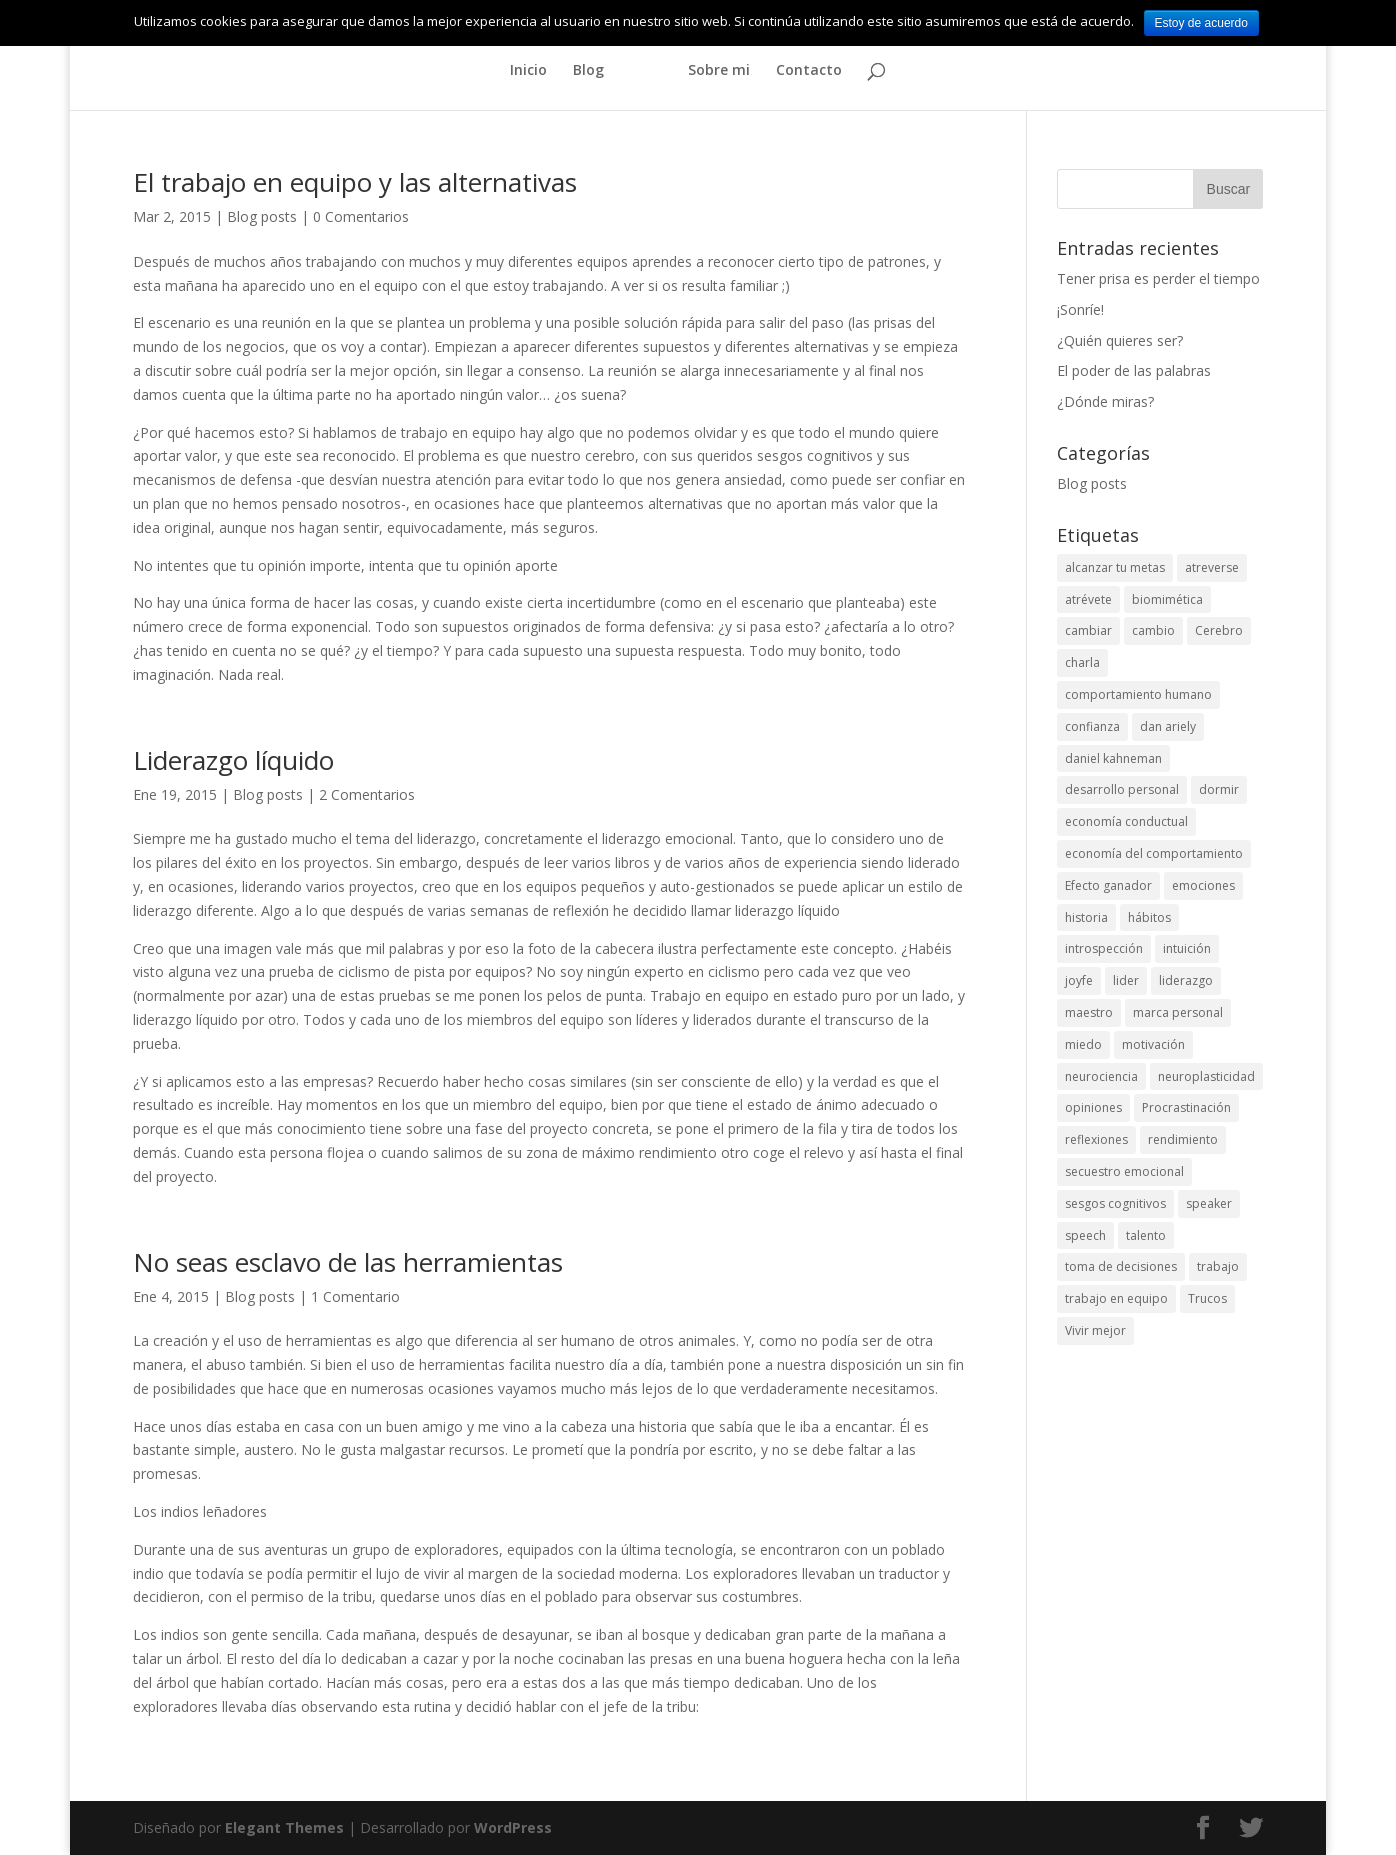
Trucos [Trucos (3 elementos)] (1207, 1298)
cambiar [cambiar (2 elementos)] (1088, 630)
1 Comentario (355, 1296)
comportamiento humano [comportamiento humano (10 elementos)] (1138, 694)
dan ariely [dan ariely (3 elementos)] (1168, 726)
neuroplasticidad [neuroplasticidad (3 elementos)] (1206, 1076)
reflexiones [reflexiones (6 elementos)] (1096, 1139)
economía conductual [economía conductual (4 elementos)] (1126, 821)
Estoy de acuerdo (1201, 23)
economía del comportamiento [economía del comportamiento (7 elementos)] (1154, 853)
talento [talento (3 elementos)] (1146, 1235)
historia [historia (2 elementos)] (1086, 917)
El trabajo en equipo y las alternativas (355, 182)
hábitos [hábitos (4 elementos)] (1149, 917)
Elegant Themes (284, 1827)
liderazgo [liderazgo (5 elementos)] (1186, 980)
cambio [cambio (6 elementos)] (1153, 630)
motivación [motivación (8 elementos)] (1153, 1044)
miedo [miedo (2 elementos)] (1083, 1044)
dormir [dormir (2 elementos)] (1219, 789)
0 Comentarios (361, 216)
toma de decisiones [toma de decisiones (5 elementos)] (1121, 1266)
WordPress (513, 1827)
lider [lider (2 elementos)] (1126, 980)
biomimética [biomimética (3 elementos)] (1167, 599)
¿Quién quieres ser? (1120, 340)
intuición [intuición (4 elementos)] (1187, 948)
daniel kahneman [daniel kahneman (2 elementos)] (1113, 758)
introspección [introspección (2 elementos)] (1104, 948)
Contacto (809, 71)
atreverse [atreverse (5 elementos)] (1212, 567)
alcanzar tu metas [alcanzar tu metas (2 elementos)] (1115, 567)
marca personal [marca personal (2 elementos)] (1178, 1012)
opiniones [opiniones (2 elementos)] (1093, 1107)
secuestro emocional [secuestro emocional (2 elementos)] (1124, 1171)
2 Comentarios (367, 794)
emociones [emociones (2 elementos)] (1203, 885)
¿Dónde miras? (1105, 401)
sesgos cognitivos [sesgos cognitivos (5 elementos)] (1115, 1203)
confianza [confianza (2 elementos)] (1092, 726)
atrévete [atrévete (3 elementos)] (1088, 599)
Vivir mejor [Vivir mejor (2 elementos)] (1095, 1330)
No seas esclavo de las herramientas (348, 1262)
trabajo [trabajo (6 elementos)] (1218, 1266)
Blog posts (262, 216)
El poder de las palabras (1134, 370)
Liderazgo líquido (233, 760)
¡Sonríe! (1080, 309)
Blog (588, 71)
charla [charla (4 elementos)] (1082, 662)
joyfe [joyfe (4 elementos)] (1079, 980)
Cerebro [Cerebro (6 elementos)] (1219, 630)
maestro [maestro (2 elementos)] (1089, 1012)
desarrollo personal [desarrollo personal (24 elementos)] (1122, 789)
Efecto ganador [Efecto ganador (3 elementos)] (1108, 885)
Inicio (528, 71)
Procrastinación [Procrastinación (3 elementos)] (1186, 1107)
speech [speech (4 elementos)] (1085, 1235)
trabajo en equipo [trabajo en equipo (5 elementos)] (1116, 1298)
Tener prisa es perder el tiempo (1158, 278)
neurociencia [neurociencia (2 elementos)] (1101, 1076)
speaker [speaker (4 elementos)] (1209, 1203)
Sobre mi (719, 71)
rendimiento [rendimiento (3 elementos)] (1183, 1139)
